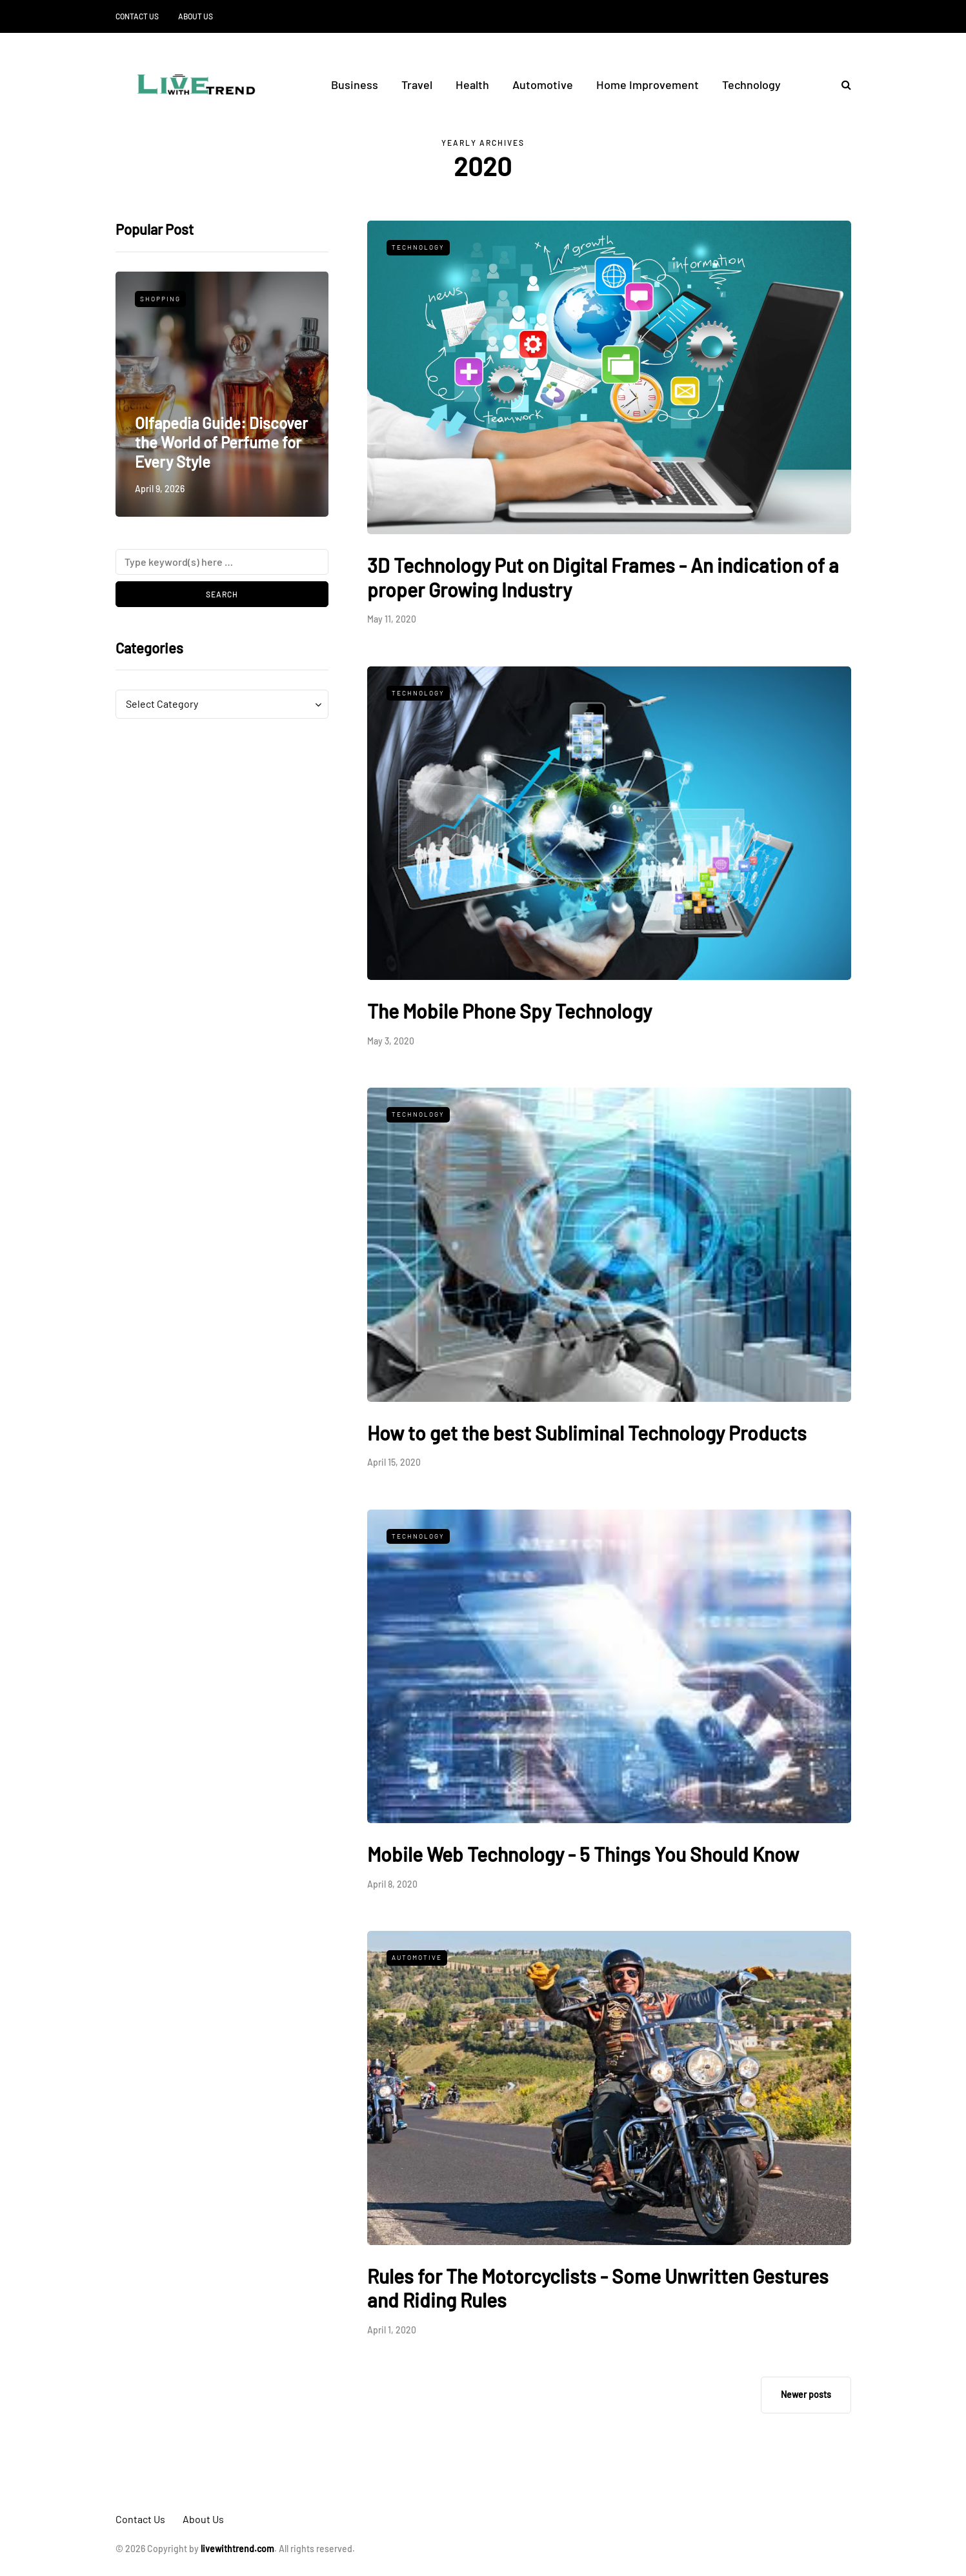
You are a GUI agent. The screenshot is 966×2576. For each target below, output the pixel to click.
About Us (195, 16)
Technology (751, 84)
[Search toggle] (841, 84)
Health (472, 84)
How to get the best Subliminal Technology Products (587, 1432)
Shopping (160, 299)
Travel (416, 84)
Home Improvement (647, 84)
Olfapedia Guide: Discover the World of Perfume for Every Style (221, 442)
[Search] (222, 562)
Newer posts (806, 2394)
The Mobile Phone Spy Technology (509, 1011)
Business (354, 84)
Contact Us (137, 16)
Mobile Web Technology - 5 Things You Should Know (583, 1854)
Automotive (542, 84)
